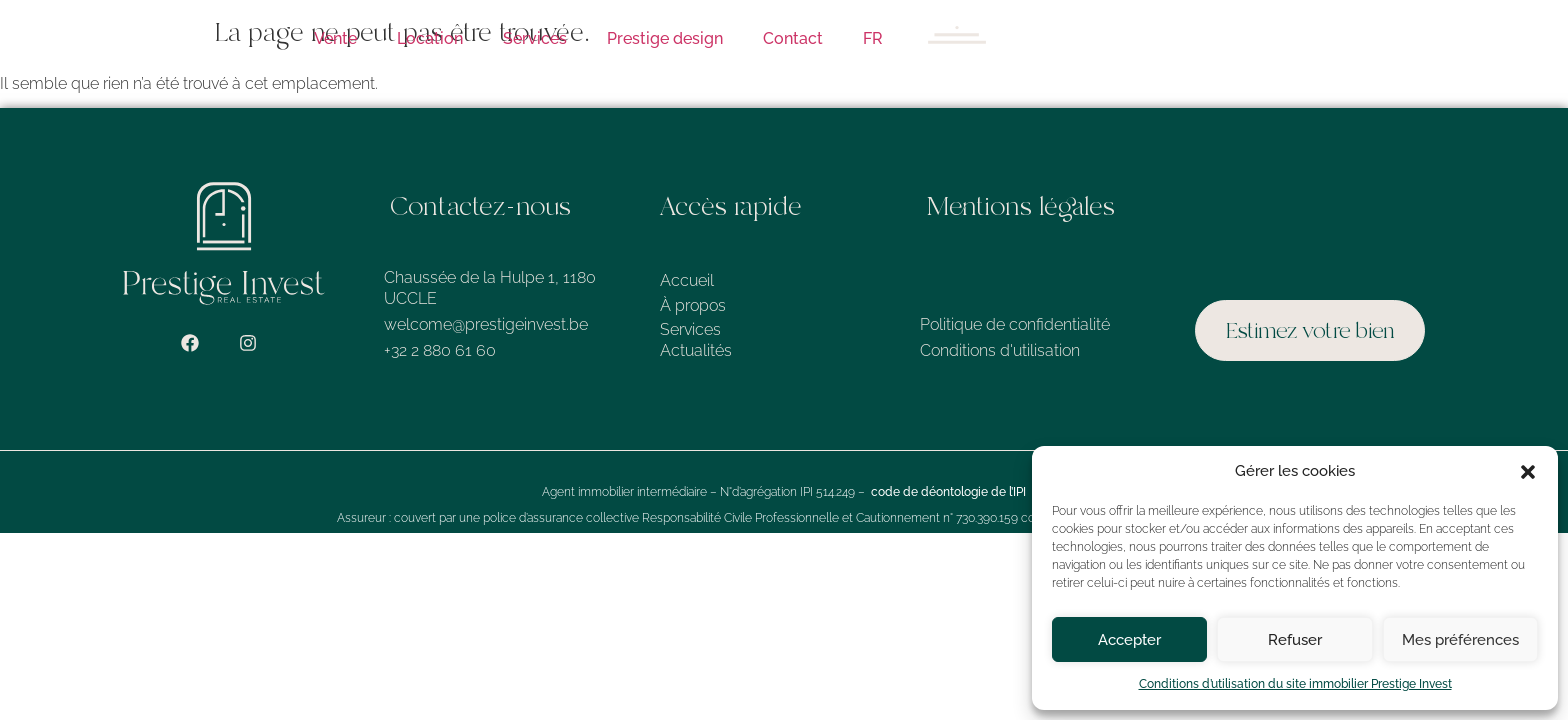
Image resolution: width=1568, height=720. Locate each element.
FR (873, 38)
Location (430, 38)
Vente (335, 38)
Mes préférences (1460, 640)
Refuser (1295, 640)
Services (535, 38)
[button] (1528, 472)
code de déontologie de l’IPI (948, 492)
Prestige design (665, 38)
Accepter (1129, 640)
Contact (793, 38)
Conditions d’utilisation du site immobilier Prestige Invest (1295, 684)
